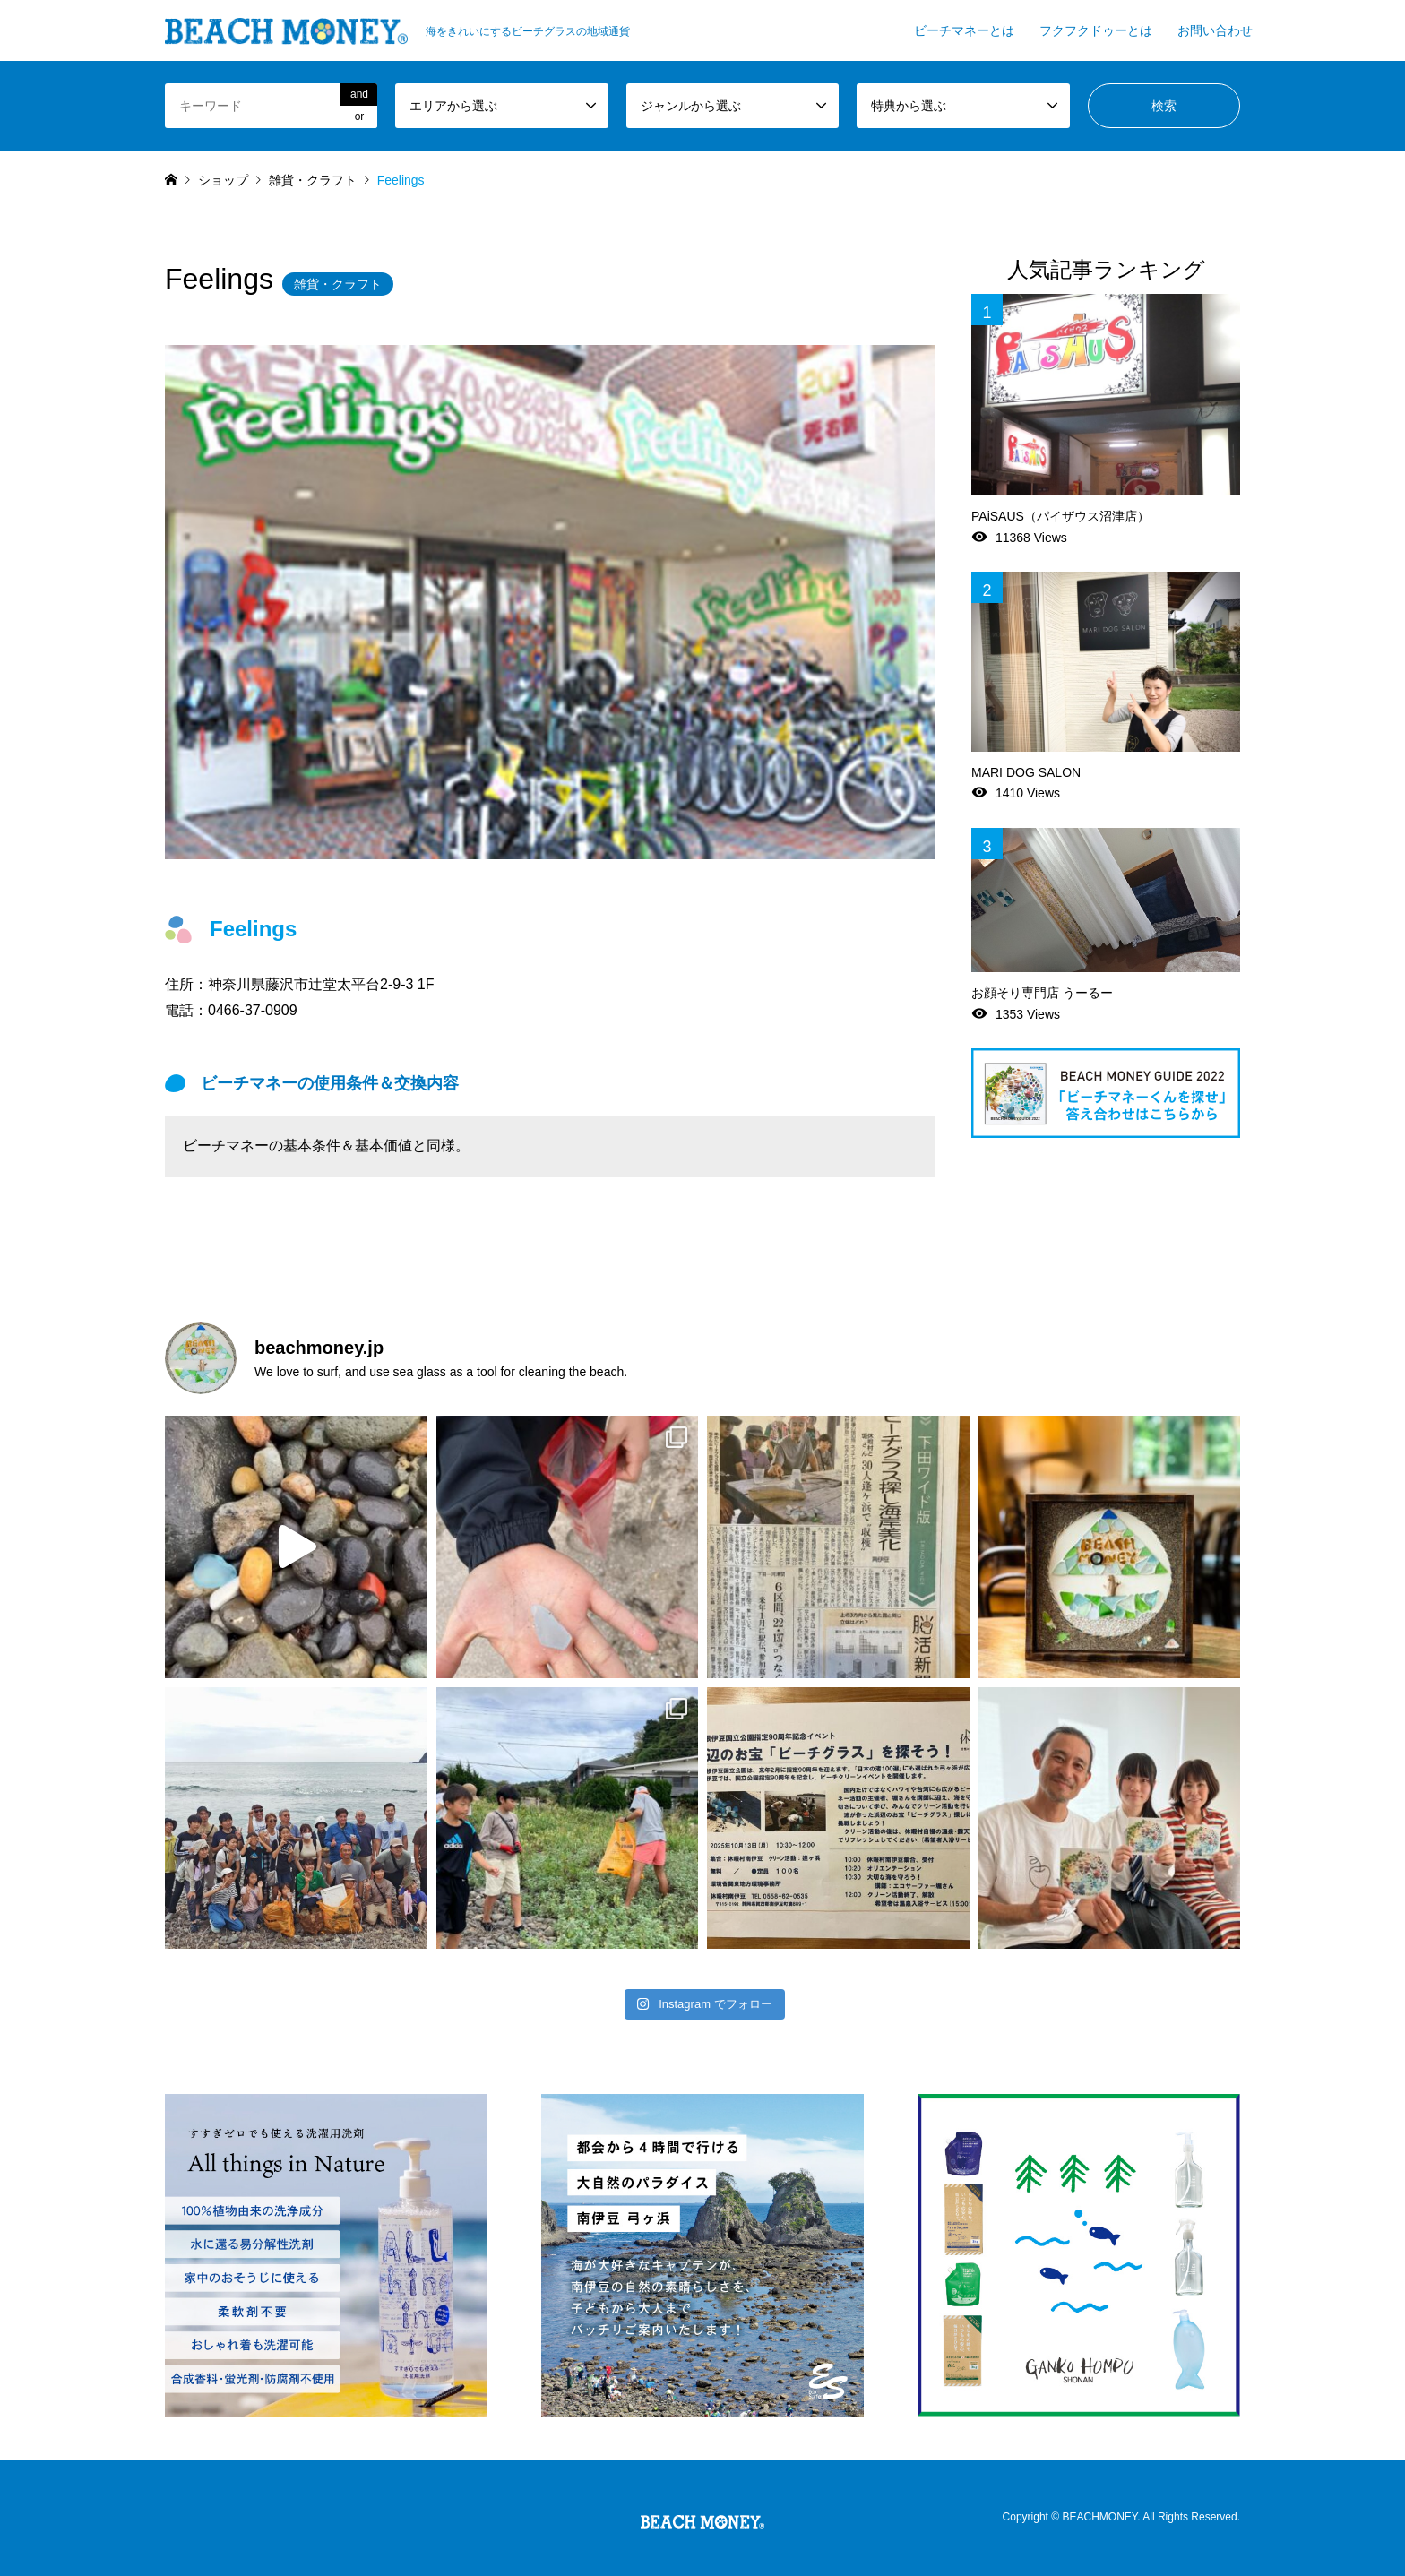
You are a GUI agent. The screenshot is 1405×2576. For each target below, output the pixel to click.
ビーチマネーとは (964, 30)
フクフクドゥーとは (1095, 30)
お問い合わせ (1215, 30)
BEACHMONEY (1099, 2517)
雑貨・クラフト (338, 284)
